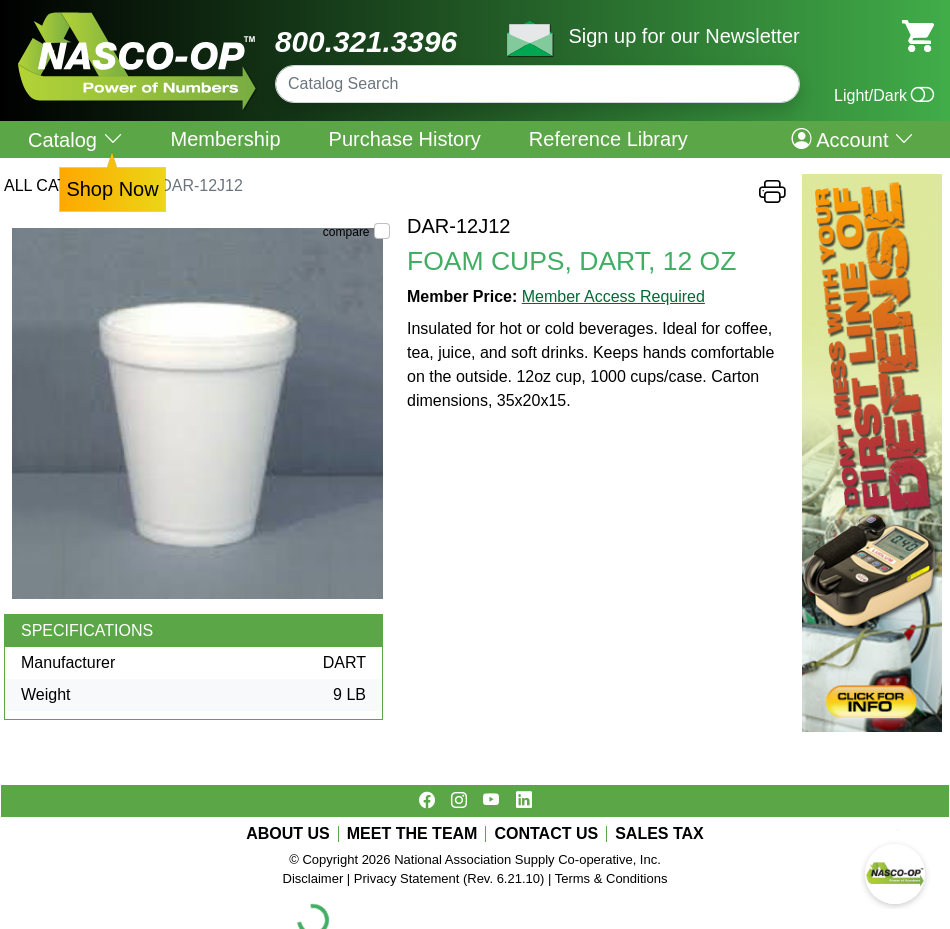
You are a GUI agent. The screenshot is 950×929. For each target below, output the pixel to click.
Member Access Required (613, 296)
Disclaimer (313, 878)
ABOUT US (288, 834)
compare (346, 232)
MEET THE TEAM (412, 834)
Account (852, 139)
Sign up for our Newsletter (683, 36)
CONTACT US (546, 834)
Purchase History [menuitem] (405, 139)
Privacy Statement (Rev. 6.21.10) (449, 878)
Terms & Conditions (611, 878)
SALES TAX (659, 834)
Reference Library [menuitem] (608, 139)
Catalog (75, 139)
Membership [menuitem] (226, 139)
